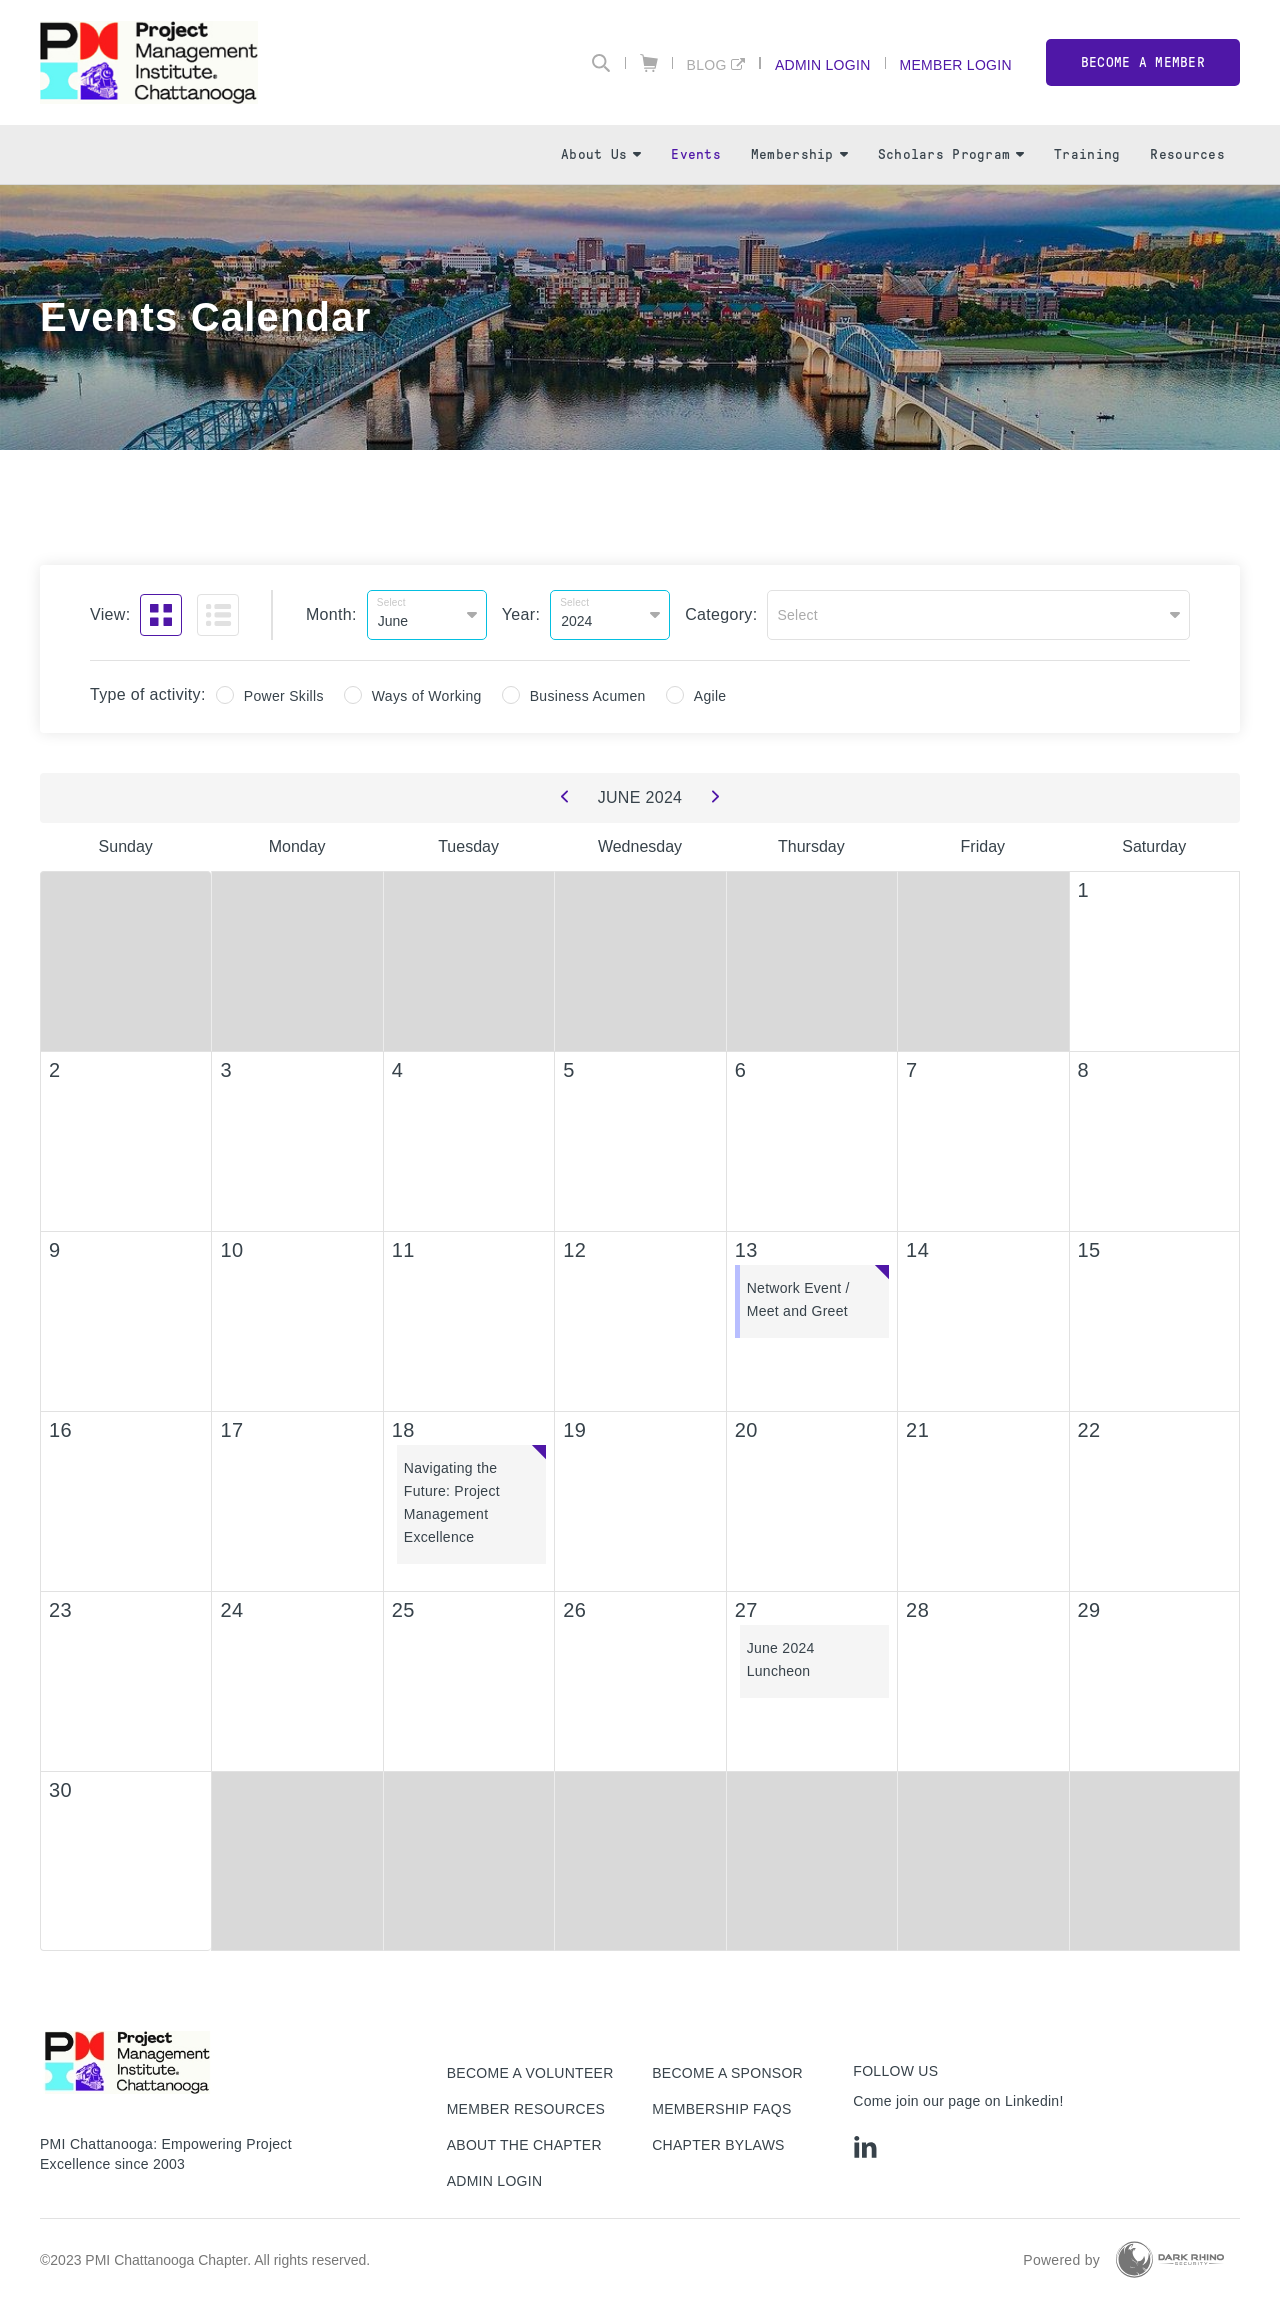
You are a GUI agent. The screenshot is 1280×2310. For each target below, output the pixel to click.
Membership (799, 154)
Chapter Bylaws (718, 2145)
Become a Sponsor (727, 2073)
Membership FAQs (721, 2109)
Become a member (1143, 62)
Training (1087, 154)
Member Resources (526, 2109)
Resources (1187, 154)
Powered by (1061, 2260)
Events (696, 154)
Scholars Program (951, 154)
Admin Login (823, 64)
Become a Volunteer (530, 2073)
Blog (707, 64)
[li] (865, 2147)
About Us (601, 154)
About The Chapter (524, 2145)
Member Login (956, 64)
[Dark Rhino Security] (1170, 2259)
